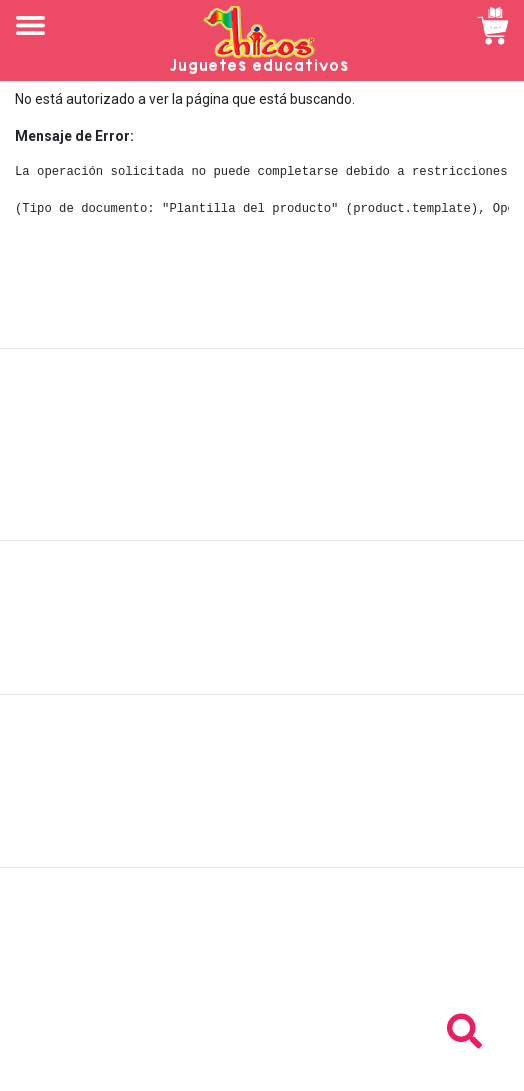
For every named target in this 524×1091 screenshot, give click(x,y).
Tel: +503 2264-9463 (262, 976)
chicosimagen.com (320, 1064)
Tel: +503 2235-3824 (262, 954)
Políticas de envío (262, 606)
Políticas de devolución (262, 628)
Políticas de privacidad (262, 650)
